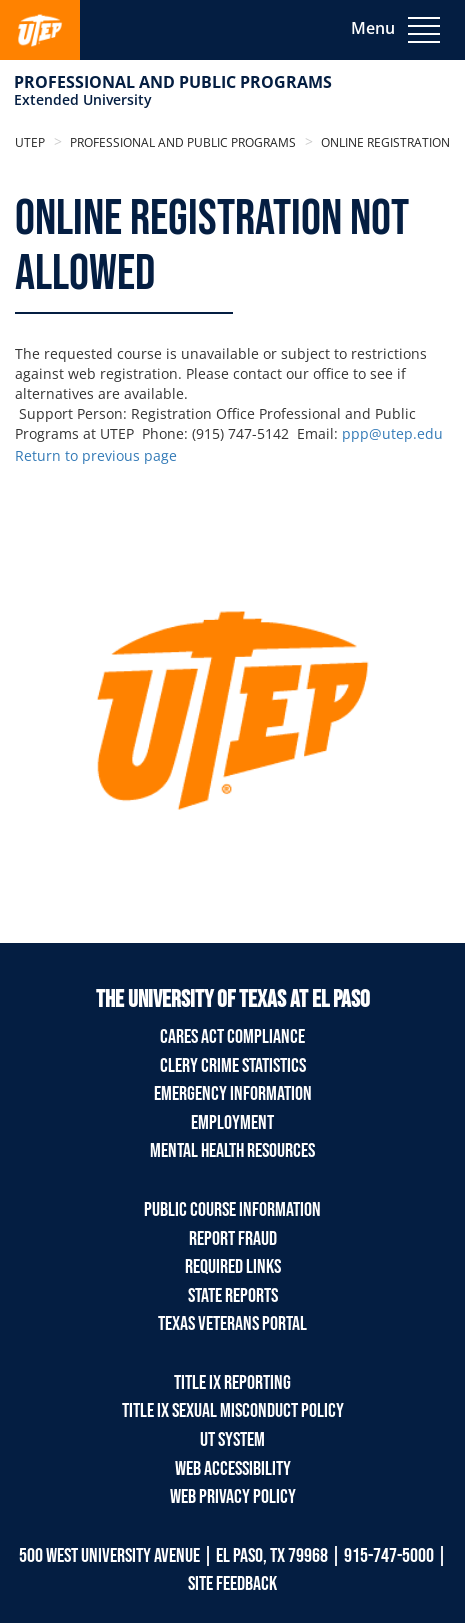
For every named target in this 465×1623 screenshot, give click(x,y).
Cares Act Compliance (232, 1037)
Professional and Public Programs (173, 82)
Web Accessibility (233, 1469)
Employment (232, 1123)
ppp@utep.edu (392, 433)
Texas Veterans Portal (232, 1324)
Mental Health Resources (232, 1151)
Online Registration (384, 142)
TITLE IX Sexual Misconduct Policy (233, 1411)
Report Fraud (233, 1239)
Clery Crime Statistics (233, 1066)
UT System (232, 1440)
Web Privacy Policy (233, 1497)
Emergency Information (233, 1094)
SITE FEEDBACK (232, 1584)
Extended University (83, 99)
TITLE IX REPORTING (232, 1383)
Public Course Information (232, 1210)
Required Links (233, 1267)
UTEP (30, 142)
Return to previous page (96, 455)
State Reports (233, 1296)
